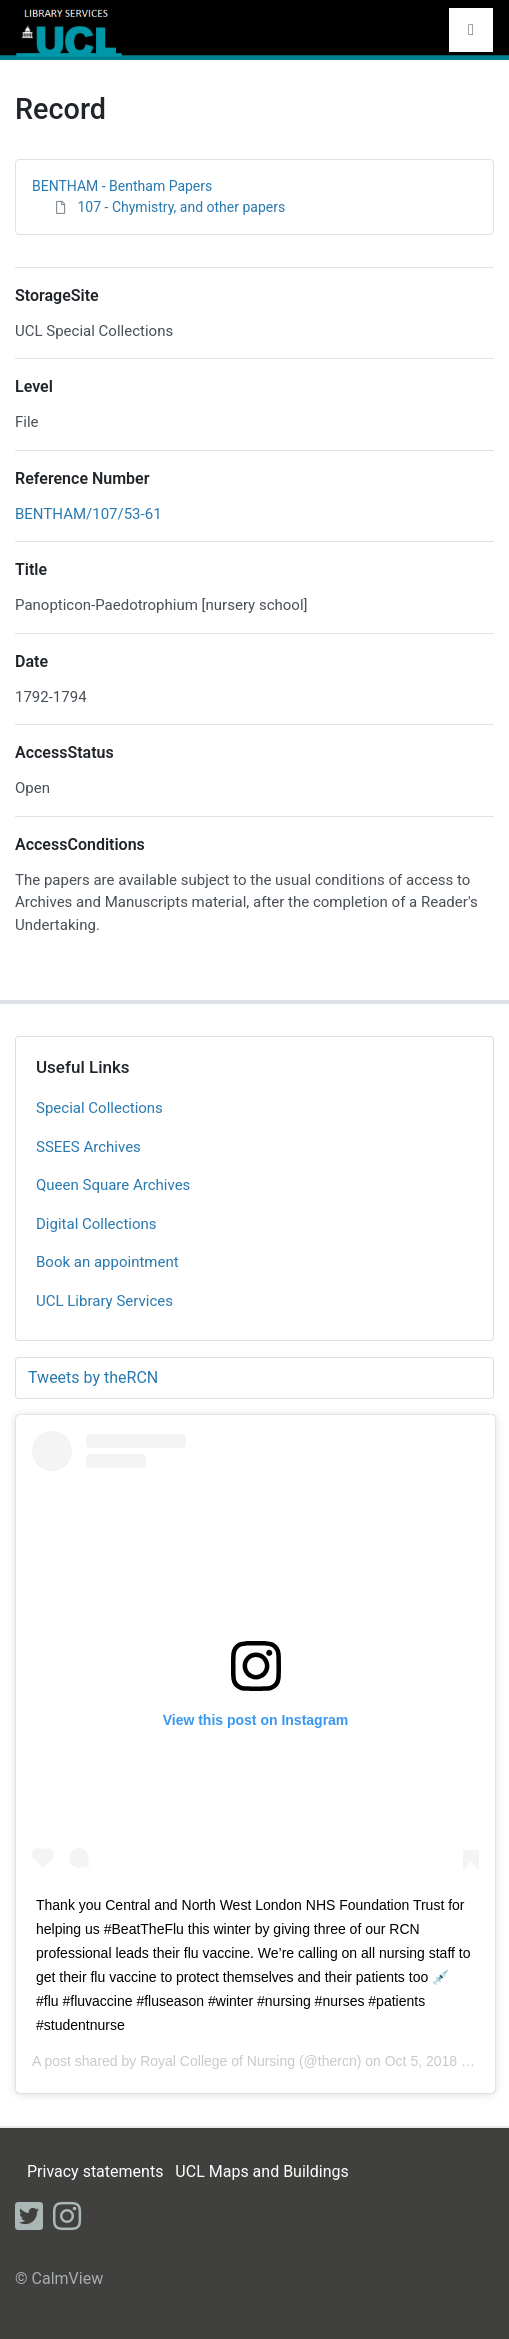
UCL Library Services (104, 1301)
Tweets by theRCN (93, 1377)
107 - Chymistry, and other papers (181, 207)
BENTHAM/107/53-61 (88, 514)
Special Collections (99, 1108)
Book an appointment (107, 1262)
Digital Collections (96, 1224)
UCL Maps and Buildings (261, 2171)
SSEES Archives (88, 1147)
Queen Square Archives (113, 1185)
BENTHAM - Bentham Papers (122, 186)
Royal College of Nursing (217, 2061)
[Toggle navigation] (471, 30)
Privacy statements (95, 2171)
